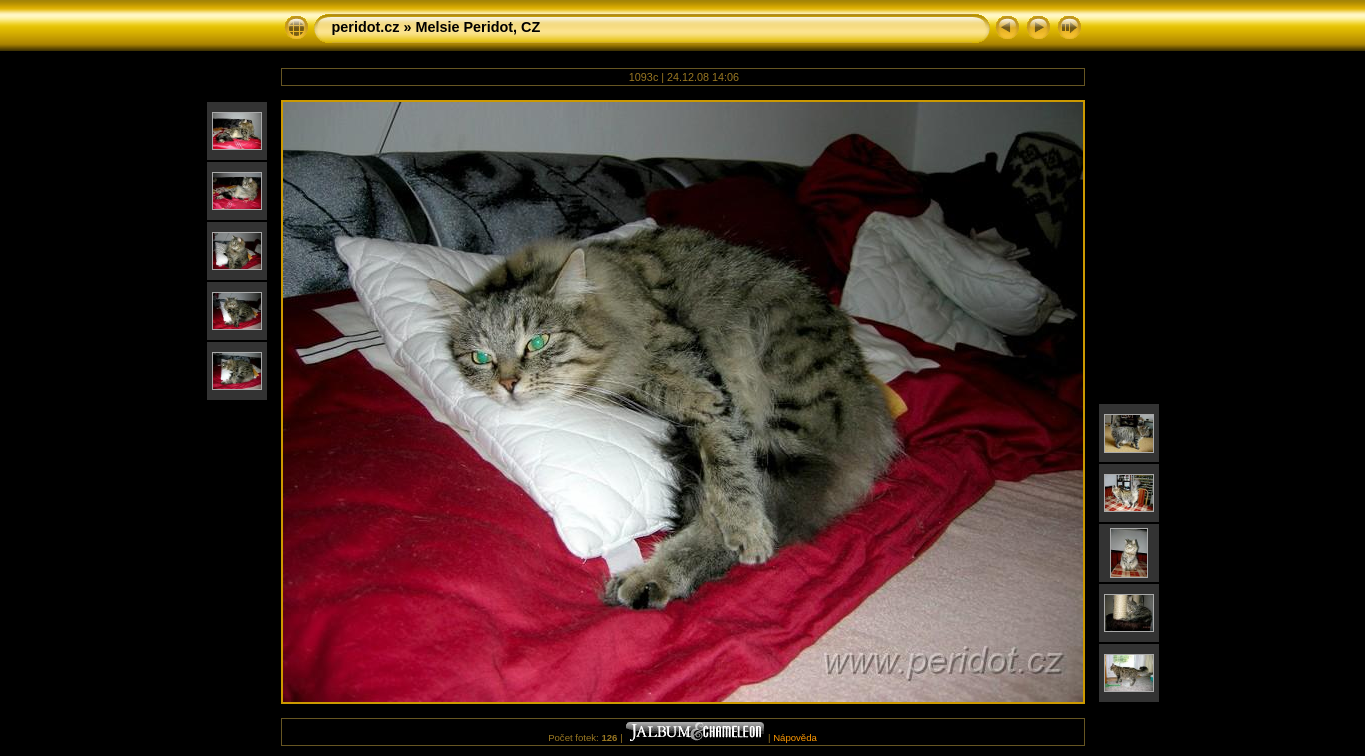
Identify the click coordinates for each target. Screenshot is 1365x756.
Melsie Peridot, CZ (477, 27)
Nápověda (795, 737)
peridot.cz (366, 27)
